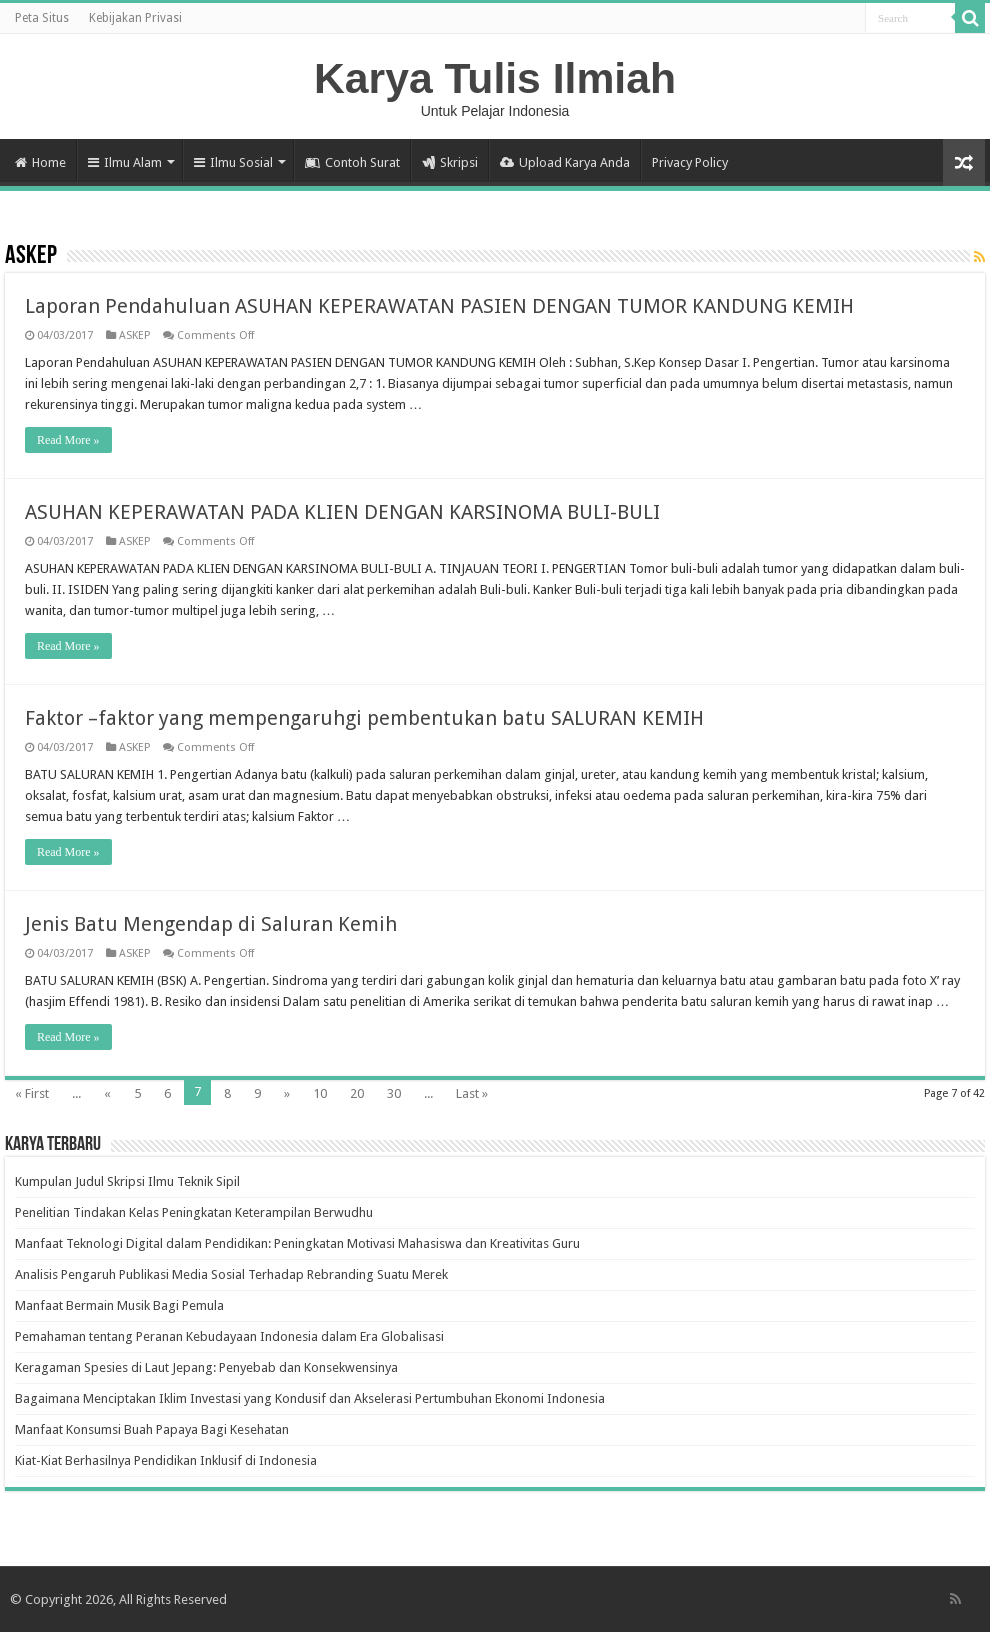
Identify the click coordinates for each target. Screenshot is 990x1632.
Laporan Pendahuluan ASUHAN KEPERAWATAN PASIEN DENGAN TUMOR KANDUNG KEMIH (439, 306)
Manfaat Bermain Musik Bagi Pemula (119, 1305)
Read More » (68, 440)
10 (320, 1093)
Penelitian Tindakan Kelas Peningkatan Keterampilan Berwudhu (194, 1212)
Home (40, 162)
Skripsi (450, 162)
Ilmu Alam (125, 162)
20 (357, 1093)
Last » (472, 1093)
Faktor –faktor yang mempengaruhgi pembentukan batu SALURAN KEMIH (364, 718)
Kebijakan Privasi (135, 18)
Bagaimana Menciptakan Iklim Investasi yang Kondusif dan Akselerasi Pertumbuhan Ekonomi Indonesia (310, 1398)
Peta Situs (42, 18)
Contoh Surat (352, 162)
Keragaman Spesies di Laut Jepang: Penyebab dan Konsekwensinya (206, 1367)
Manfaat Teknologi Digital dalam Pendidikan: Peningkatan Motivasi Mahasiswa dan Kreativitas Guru (297, 1243)
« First (32, 1093)
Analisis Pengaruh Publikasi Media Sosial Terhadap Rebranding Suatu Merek (231, 1274)
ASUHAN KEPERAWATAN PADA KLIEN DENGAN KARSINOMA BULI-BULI (342, 512)
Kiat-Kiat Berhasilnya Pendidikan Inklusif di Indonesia (166, 1460)
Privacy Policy (690, 162)
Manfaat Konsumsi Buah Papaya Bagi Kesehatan (152, 1429)
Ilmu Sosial (233, 162)
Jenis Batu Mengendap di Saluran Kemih (211, 924)
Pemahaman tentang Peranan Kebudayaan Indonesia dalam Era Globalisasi (229, 1336)
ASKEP (134, 335)
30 (394, 1093)
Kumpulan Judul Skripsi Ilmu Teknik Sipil (127, 1181)
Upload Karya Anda (565, 162)
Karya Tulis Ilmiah (495, 78)
